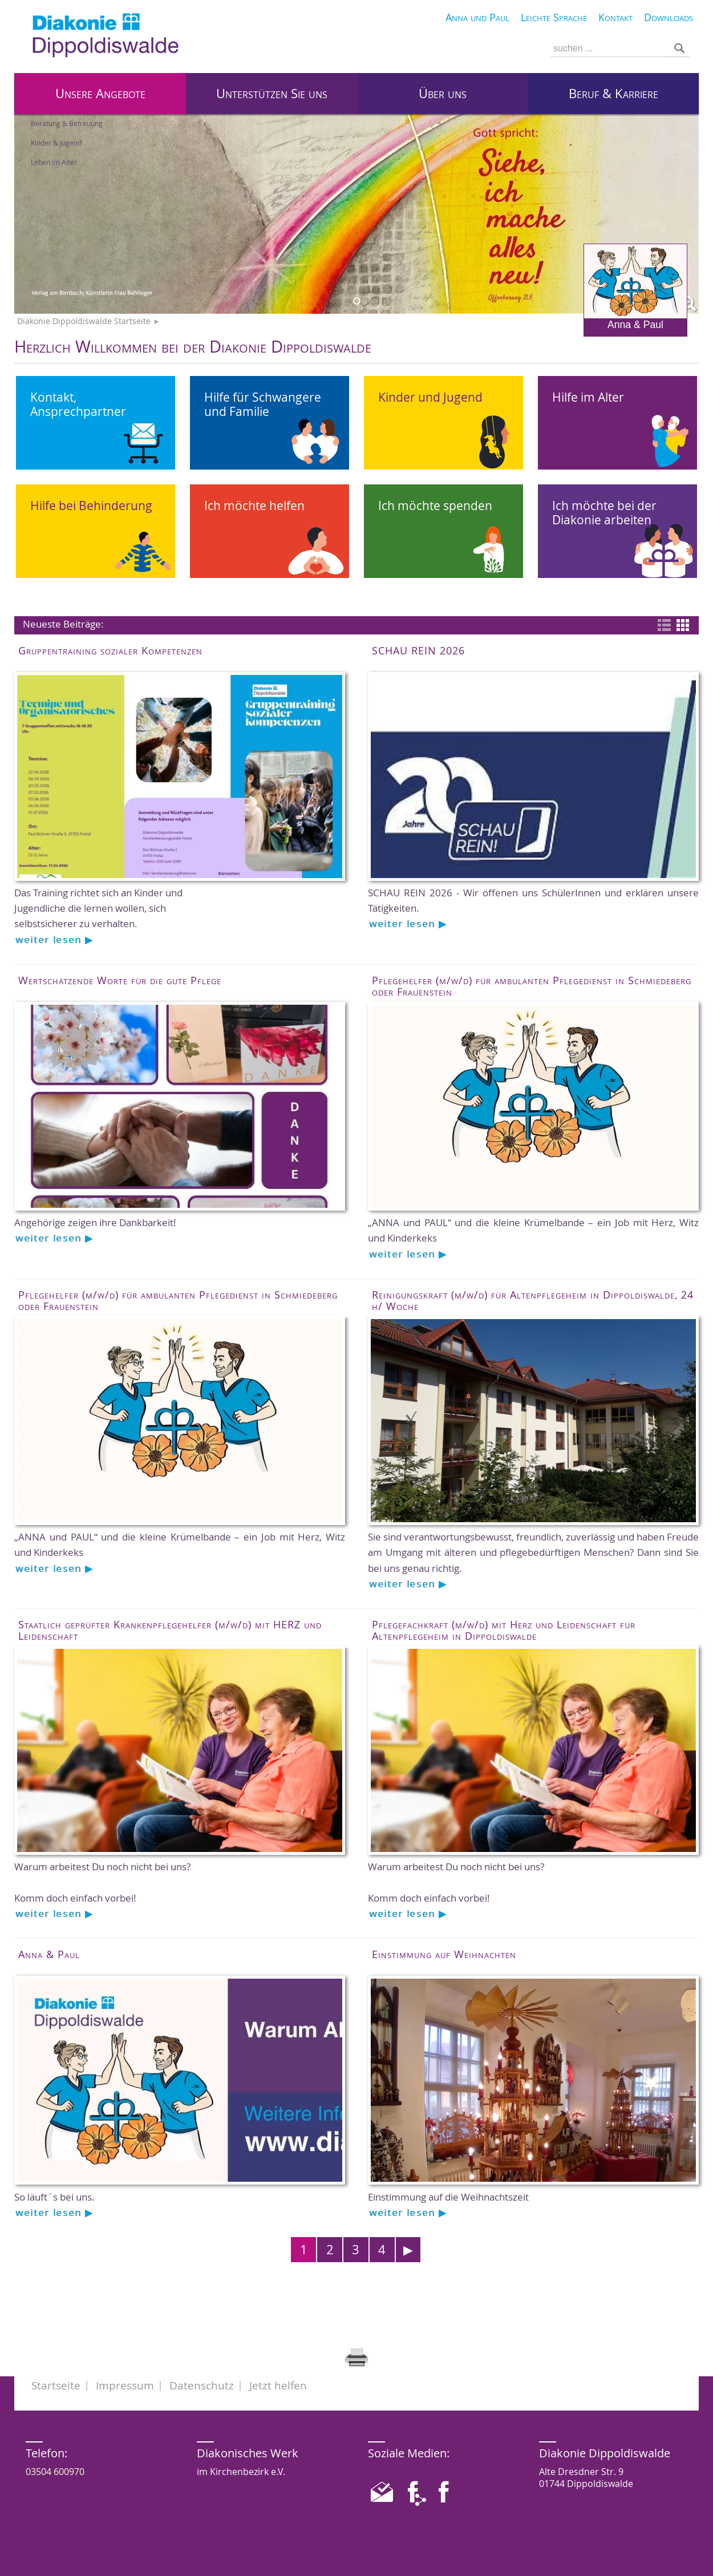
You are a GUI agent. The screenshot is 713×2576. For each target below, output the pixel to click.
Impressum (125, 2385)
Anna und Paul (477, 17)
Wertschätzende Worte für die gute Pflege (119, 980)
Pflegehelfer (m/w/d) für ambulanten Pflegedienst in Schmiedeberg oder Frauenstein (531, 985)
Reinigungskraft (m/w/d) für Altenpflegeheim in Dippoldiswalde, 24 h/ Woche (533, 1300)
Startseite (55, 2385)
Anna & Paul (635, 287)
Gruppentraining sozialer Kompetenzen (110, 650)
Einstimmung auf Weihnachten (444, 1954)
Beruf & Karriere (613, 93)
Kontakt (615, 17)
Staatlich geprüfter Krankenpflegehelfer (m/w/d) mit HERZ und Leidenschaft (170, 1630)
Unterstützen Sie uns (271, 93)
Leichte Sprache (554, 17)
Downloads (668, 17)
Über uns (443, 93)
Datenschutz (201, 2385)
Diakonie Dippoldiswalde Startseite (84, 321)
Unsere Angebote (100, 93)
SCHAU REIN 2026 (418, 650)
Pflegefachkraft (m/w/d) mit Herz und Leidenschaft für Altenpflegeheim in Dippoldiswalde (503, 1630)
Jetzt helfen (278, 2385)
